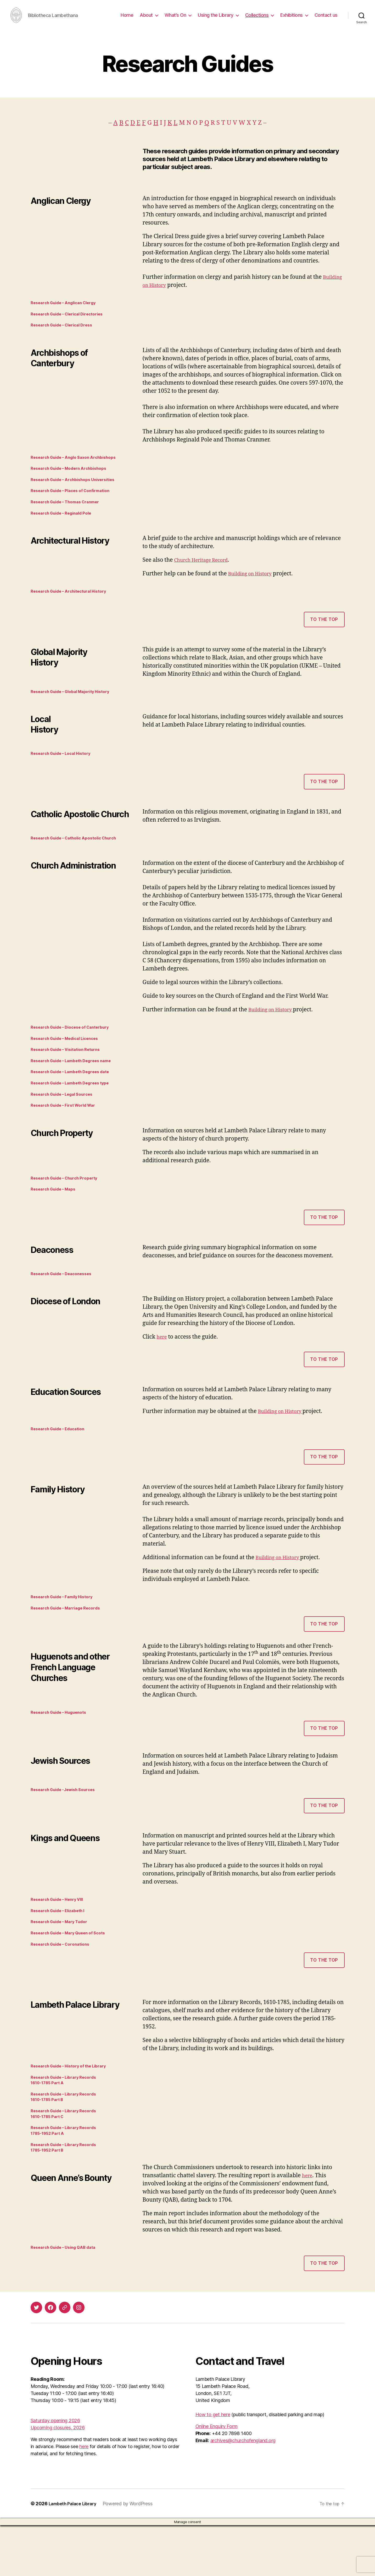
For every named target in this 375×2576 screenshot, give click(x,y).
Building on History (177, 293)
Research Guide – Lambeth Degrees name (77, 1084)
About (146, 19)
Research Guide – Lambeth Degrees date (76, 1096)
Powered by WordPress (133, 2554)
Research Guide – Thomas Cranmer (70, 516)
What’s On (175, 19)
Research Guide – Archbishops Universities (79, 492)
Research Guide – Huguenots (63, 1746)
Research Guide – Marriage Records (70, 1640)
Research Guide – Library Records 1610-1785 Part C (68, 2159)
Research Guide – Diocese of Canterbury (76, 1047)
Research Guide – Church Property (69, 1206)
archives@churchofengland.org (243, 2491)
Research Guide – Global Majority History (76, 709)
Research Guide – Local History (65, 771)
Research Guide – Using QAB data (68, 2297)
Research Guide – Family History (66, 1628)
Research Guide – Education (62, 1459)
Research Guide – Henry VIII (61, 1935)
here (162, 1367)
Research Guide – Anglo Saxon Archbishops (79, 468)
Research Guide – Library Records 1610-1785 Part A (68, 2121)
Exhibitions (291, 19)
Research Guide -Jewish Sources (68, 1824)
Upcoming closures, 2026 (58, 2478)
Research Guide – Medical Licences (70, 1059)
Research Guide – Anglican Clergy (68, 311)
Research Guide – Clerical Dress (66, 335)
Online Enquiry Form (216, 2477)
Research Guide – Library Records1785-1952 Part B (68, 2196)
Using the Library (215, 19)
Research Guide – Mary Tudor (63, 1959)
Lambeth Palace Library (75, 2554)
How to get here (212, 2465)
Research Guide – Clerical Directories (72, 323)
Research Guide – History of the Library (74, 2106)
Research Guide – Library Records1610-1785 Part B (68, 2140)
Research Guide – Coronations (64, 1983)
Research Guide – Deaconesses (66, 1303)
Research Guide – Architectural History (74, 607)
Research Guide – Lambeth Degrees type (76, 1108)
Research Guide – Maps (56, 1218)
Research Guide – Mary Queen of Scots (74, 1971)
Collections (257, 19)
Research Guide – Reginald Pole (66, 528)
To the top (324, 636)
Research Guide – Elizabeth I (62, 1947)
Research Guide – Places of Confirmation (76, 504)
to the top (324, 1246)
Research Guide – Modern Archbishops (74, 480)
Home (127, 19)
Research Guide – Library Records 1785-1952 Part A (68, 2178)
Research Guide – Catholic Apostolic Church (80, 857)
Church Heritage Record (205, 576)
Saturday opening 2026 (55, 2471)
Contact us (326, 19)
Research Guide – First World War (67, 1132)
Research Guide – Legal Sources (66, 1120)
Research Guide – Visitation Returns (71, 1071)
